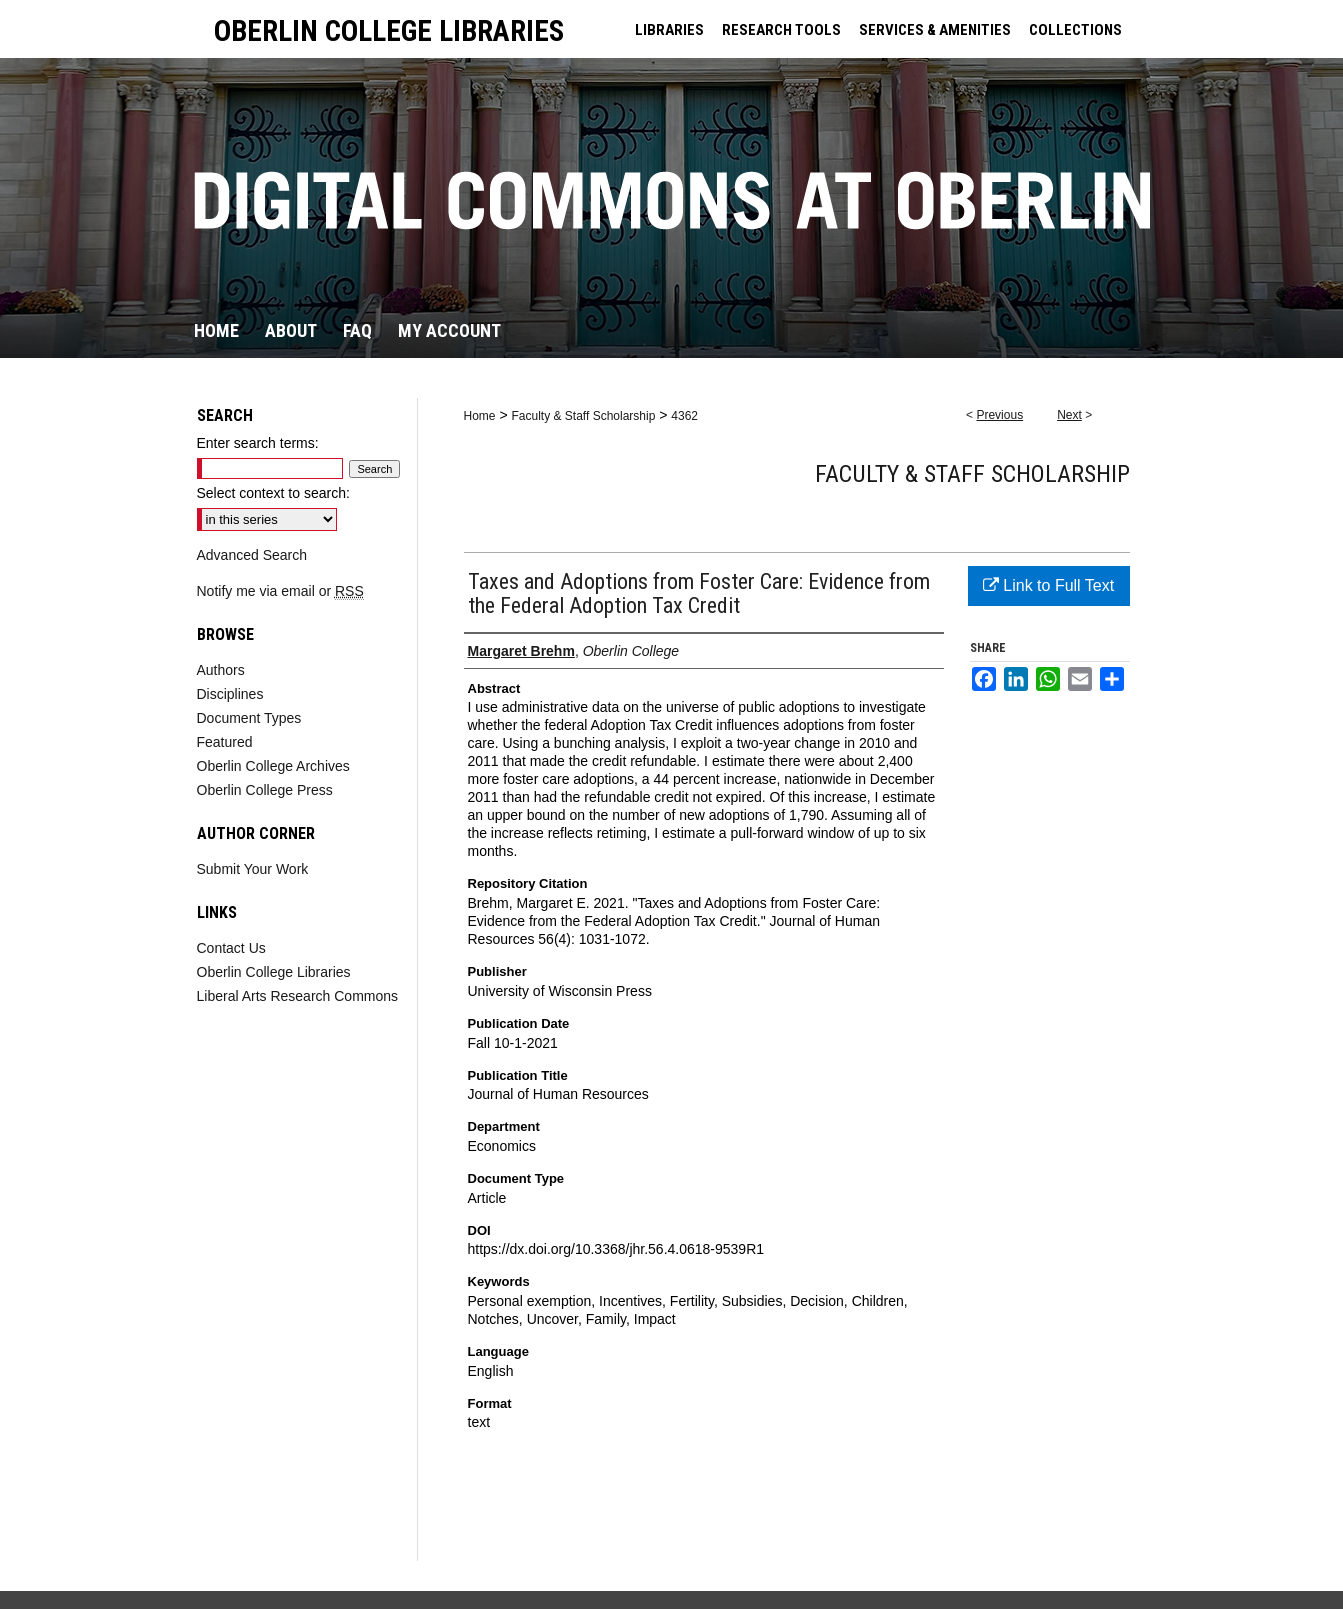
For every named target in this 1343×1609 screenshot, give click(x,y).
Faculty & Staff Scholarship (583, 416)
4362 (684, 416)
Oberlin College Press (265, 790)
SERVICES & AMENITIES (935, 30)
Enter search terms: (258, 443)
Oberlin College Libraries (274, 972)
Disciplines (230, 694)
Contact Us (231, 948)
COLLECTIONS (1075, 30)
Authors (221, 670)
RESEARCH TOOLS (781, 30)
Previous (999, 415)
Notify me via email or (280, 591)
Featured (225, 742)
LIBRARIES (669, 30)
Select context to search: (273, 493)
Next (1069, 415)
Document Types (249, 718)
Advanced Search (252, 555)
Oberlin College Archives (273, 766)
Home (480, 416)
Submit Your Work (253, 869)
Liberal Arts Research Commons (298, 996)
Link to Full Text (1048, 585)
